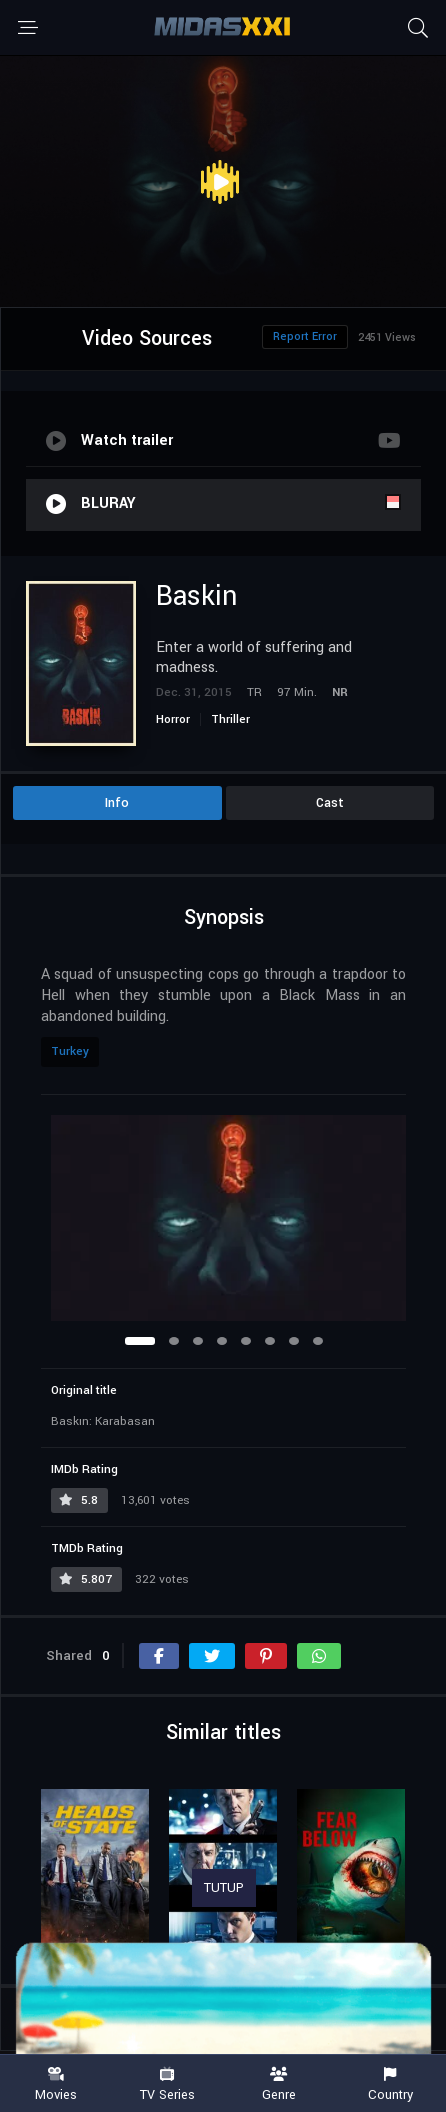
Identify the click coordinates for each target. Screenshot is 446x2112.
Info (117, 803)
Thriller (230, 719)
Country (391, 2084)
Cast (330, 803)
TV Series (168, 2084)
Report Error (305, 336)
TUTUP (224, 1888)
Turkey (70, 1051)
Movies (56, 2084)
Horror (173, 719)
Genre (279, 2084)
